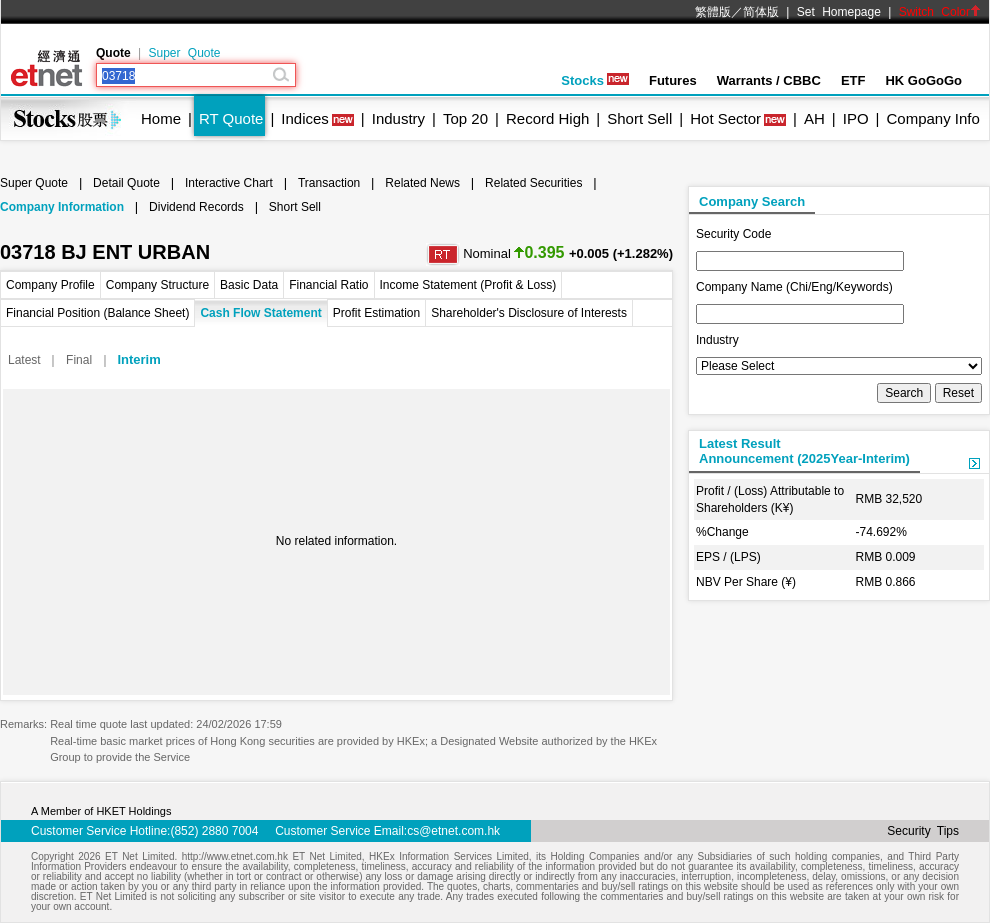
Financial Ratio (328, 285)
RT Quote (231, 118)
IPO (856, 118)
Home (161, 118)
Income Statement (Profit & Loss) (468, 285)
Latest (24, 360)
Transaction (329, 183)
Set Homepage (839, 12)
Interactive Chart (229, 183)
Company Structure (157, 285)
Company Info (932, 118)
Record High (547, 118)
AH (814, 118)
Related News (422, 183)
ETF (853, 80)
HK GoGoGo (923, 80)
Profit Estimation (376, 313)
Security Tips (923, 831)
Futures (673, 80)
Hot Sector (725, 118)
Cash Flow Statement (260, 313)
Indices (305, 118)
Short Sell (639, 118)
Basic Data (249, 285)
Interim (138, 359)
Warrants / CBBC (769, 80)
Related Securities (533, 183)
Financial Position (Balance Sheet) (97, 313)
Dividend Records (196, 207)
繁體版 (713, 12)
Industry (398, 118)
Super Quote (184, 53)
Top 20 (465, 118)
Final (79, 360)
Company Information (62, 207)
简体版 (761, 12)
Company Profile (50, 285)
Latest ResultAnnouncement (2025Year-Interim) (804, 451)
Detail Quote (126, 183)
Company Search (752, 201)
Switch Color (940, 12)
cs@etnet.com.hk (453, 831)
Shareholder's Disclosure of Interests (529, 313)
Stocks (595, 80)
